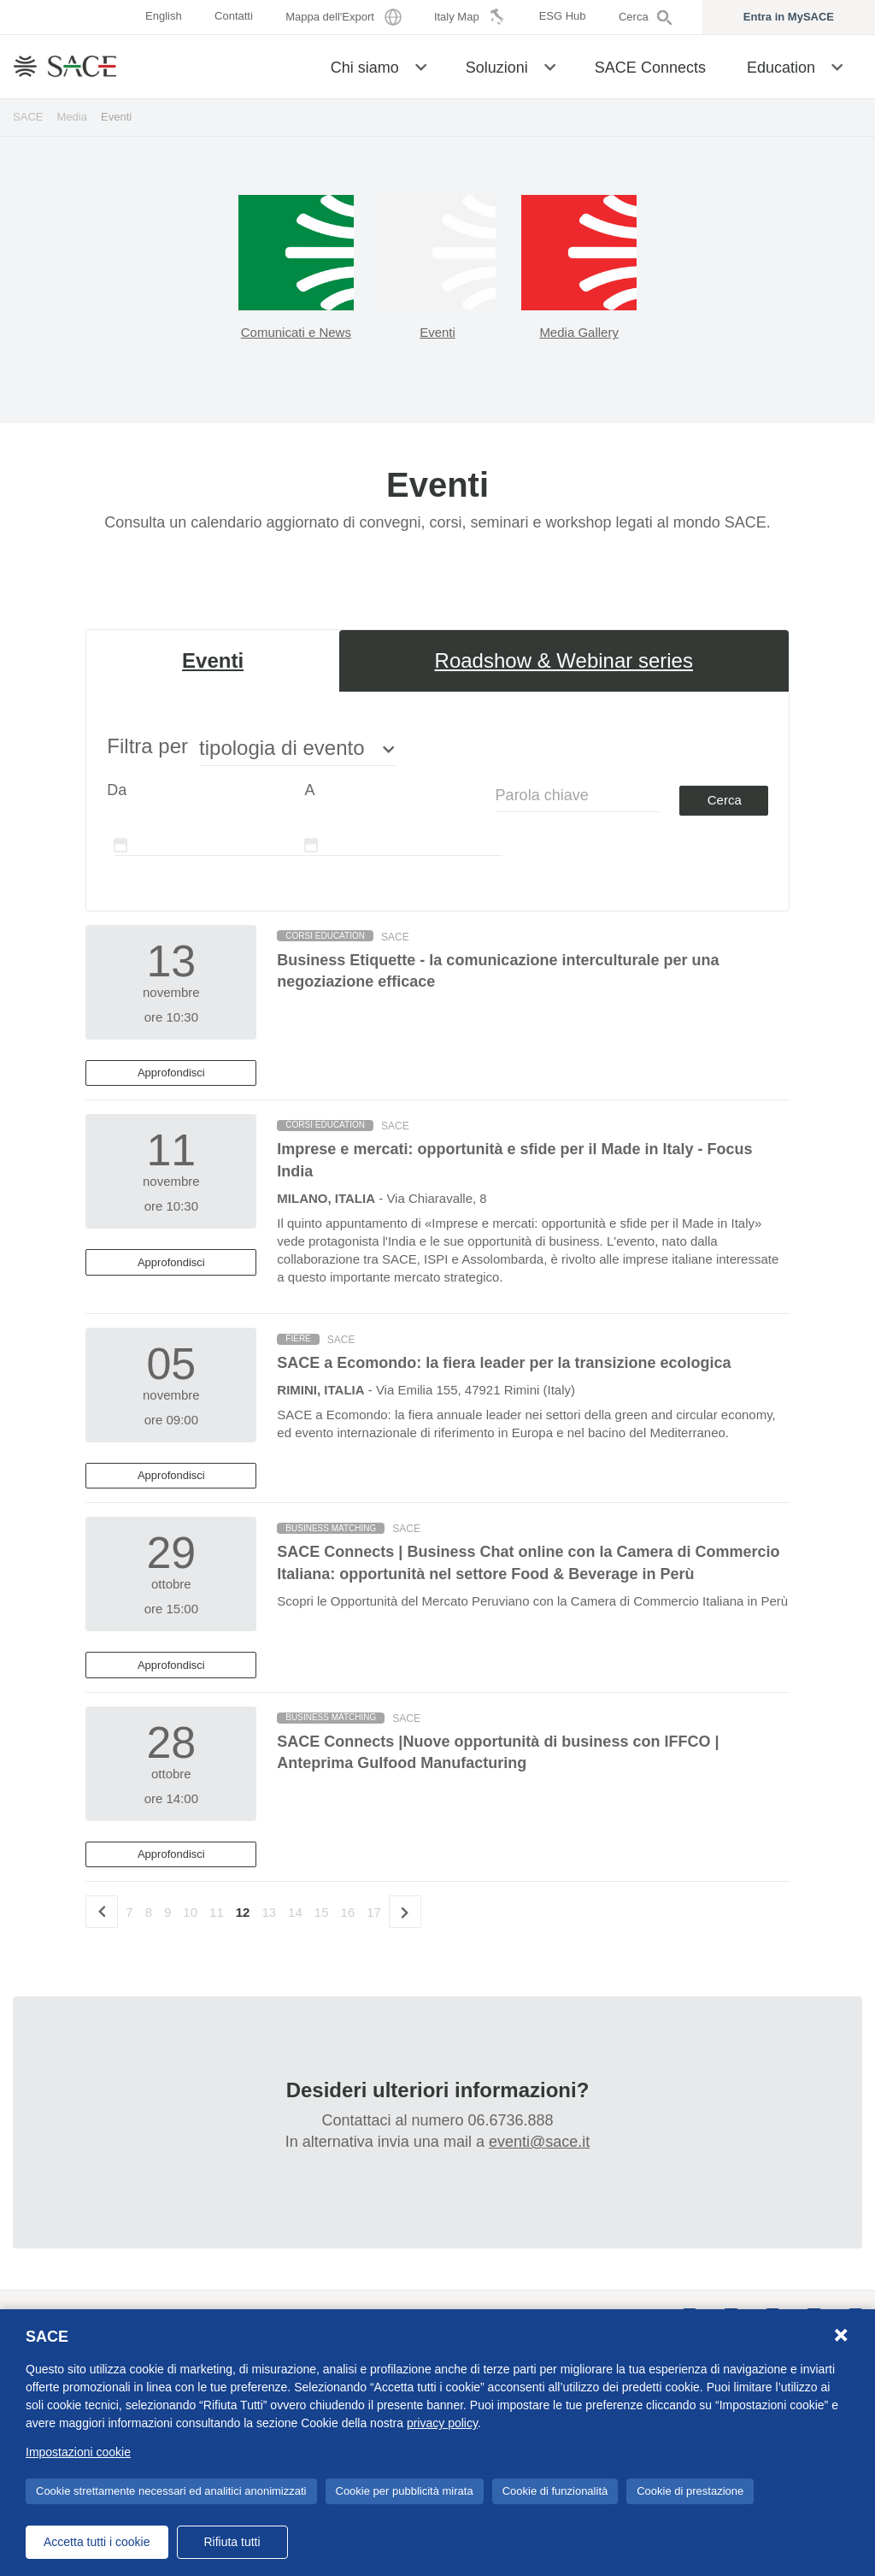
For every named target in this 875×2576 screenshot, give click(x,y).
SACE (28, 116)
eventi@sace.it (539, 2141)
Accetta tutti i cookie (97, 2542)
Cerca (725, 800)
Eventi (437, 332)
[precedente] (101, 1911)
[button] (421, 65)
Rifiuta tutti (231, 2542)
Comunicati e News (296, 332)
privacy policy (442, 2423)
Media (72, 116)
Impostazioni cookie (78, 2452)
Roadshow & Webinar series (564, 660)
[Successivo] (405, 1911)
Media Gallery (579, 332)
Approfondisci (171, 1072)
